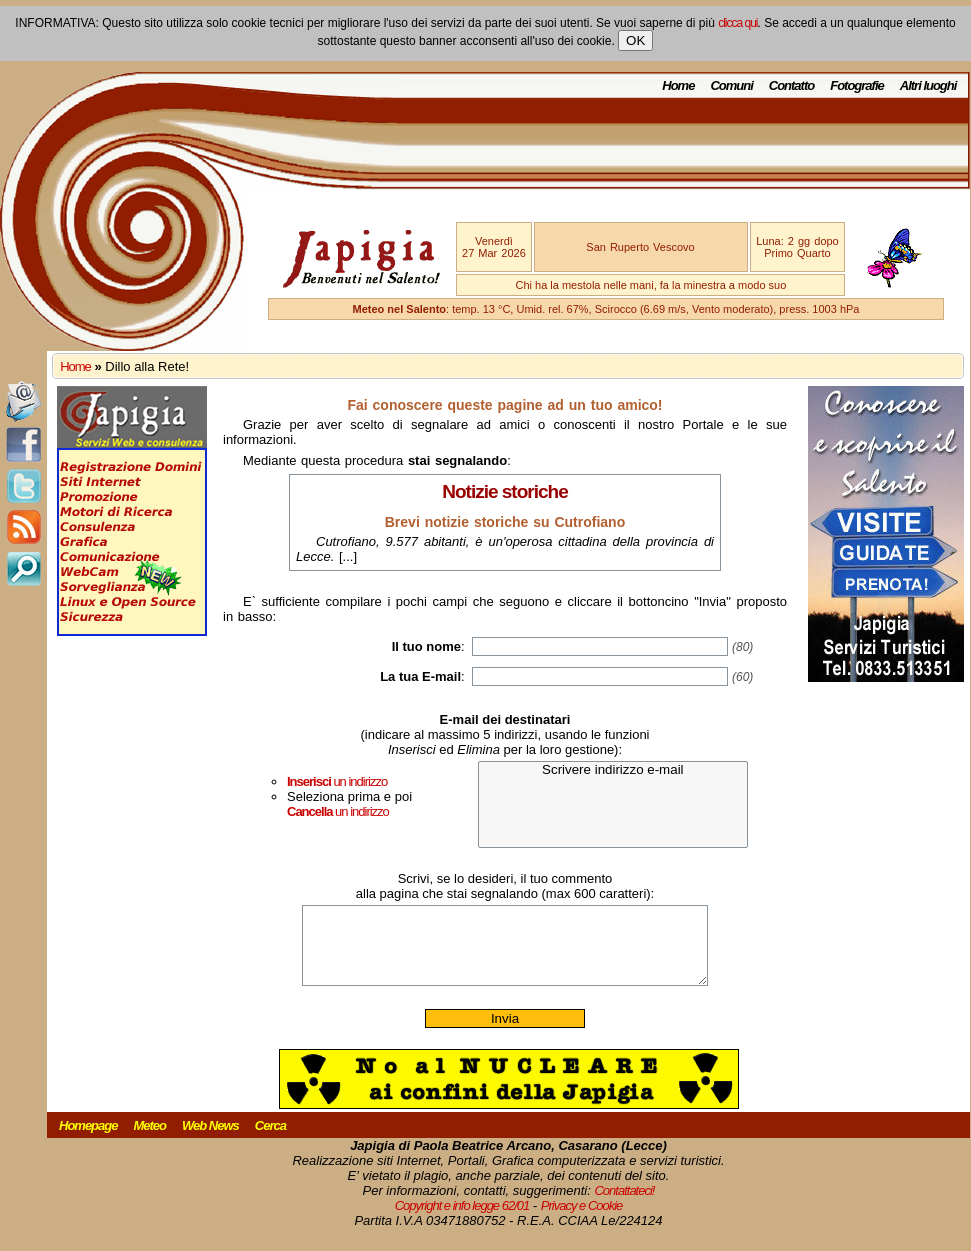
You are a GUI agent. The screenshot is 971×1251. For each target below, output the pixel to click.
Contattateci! (624, 1205)
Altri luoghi (928, 85)
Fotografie (857, 85)
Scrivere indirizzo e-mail (613, 770)
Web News (210, 1140)
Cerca (270, 1140)
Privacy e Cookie (582, 1220)
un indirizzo (337, 781)
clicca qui (737, 23)
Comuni (731, 85)
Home (678, 85)
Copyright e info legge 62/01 (462, 1220)
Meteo (149, 1140)
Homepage (88, 1140)
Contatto (791, 85)
